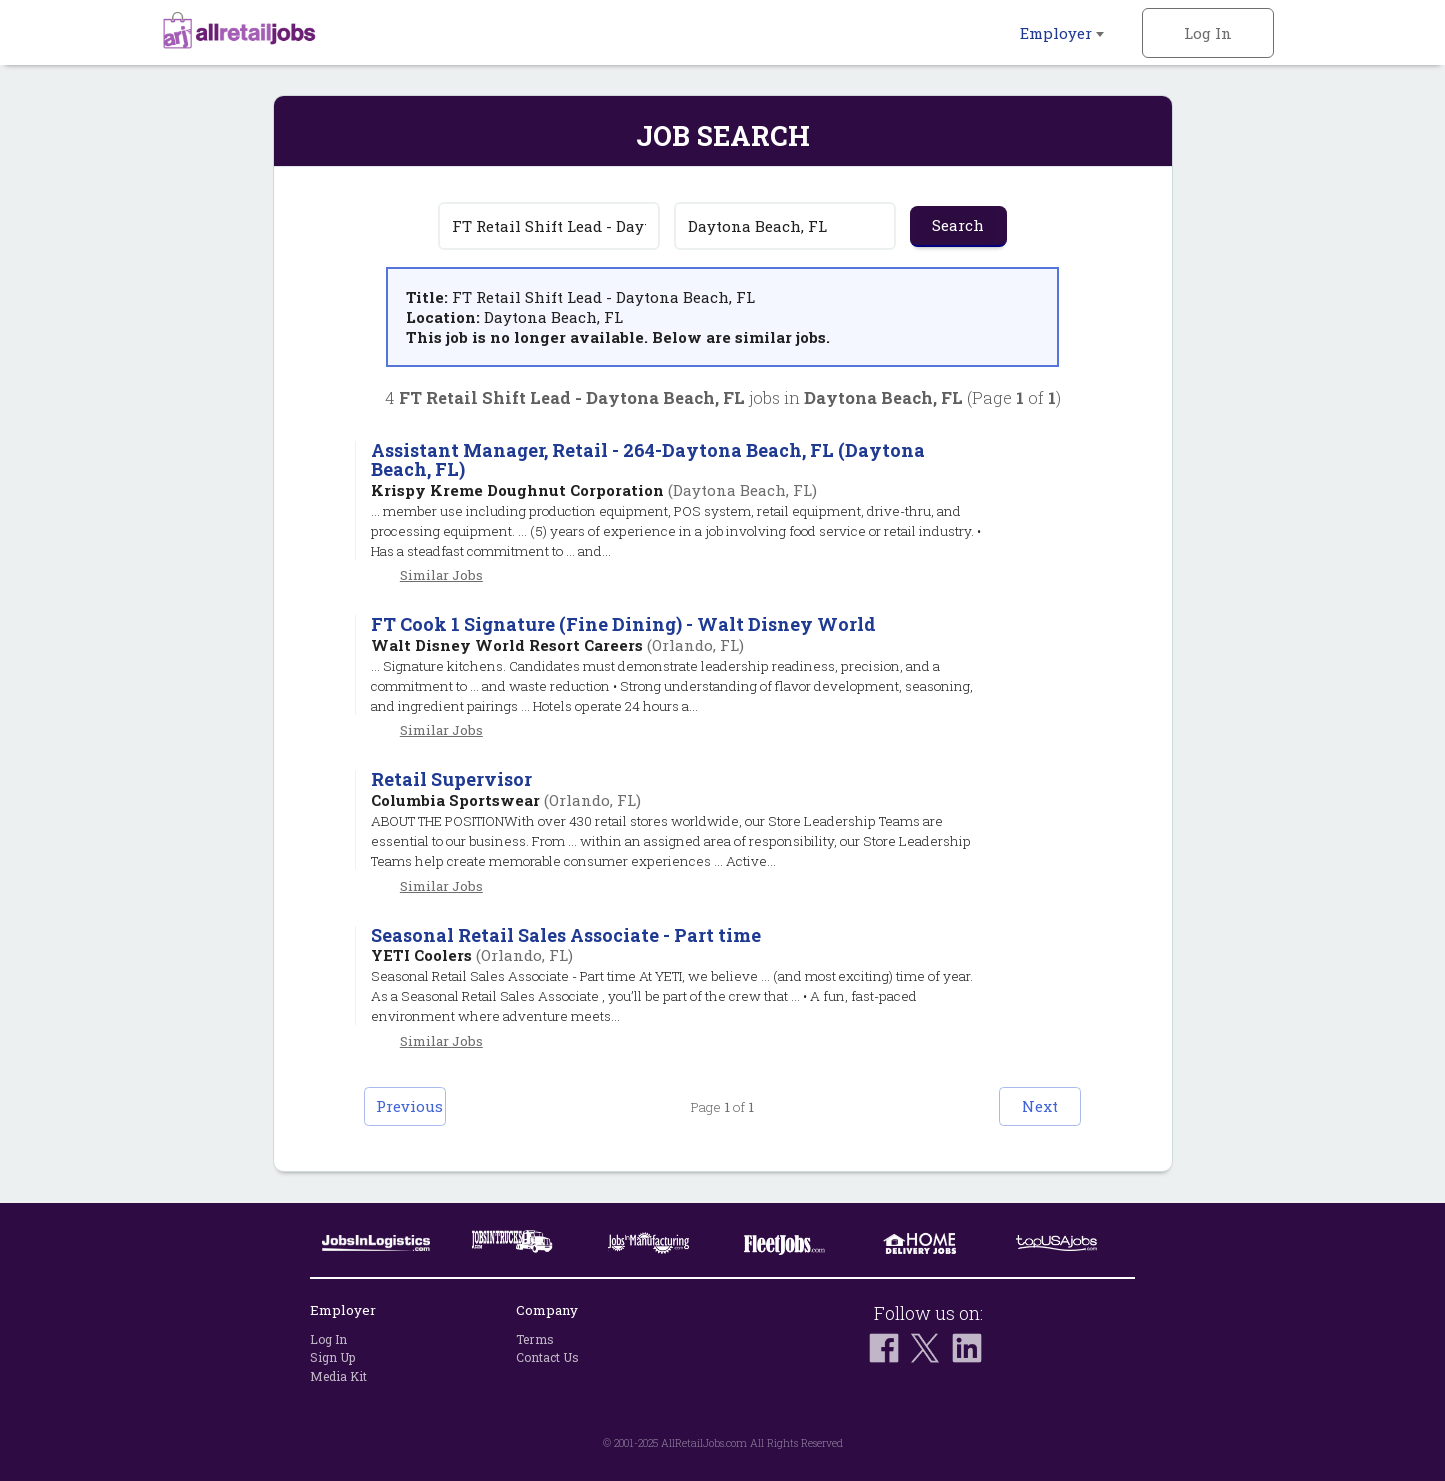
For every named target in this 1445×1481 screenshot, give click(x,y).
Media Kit (338, 1376)
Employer (1062, 33)
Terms (535, 1339)
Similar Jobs (441, 575)
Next (1019, 1107)
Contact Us (547, 1358)
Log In (1208, 33)
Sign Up (332, 1358)
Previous (427, 1107)
